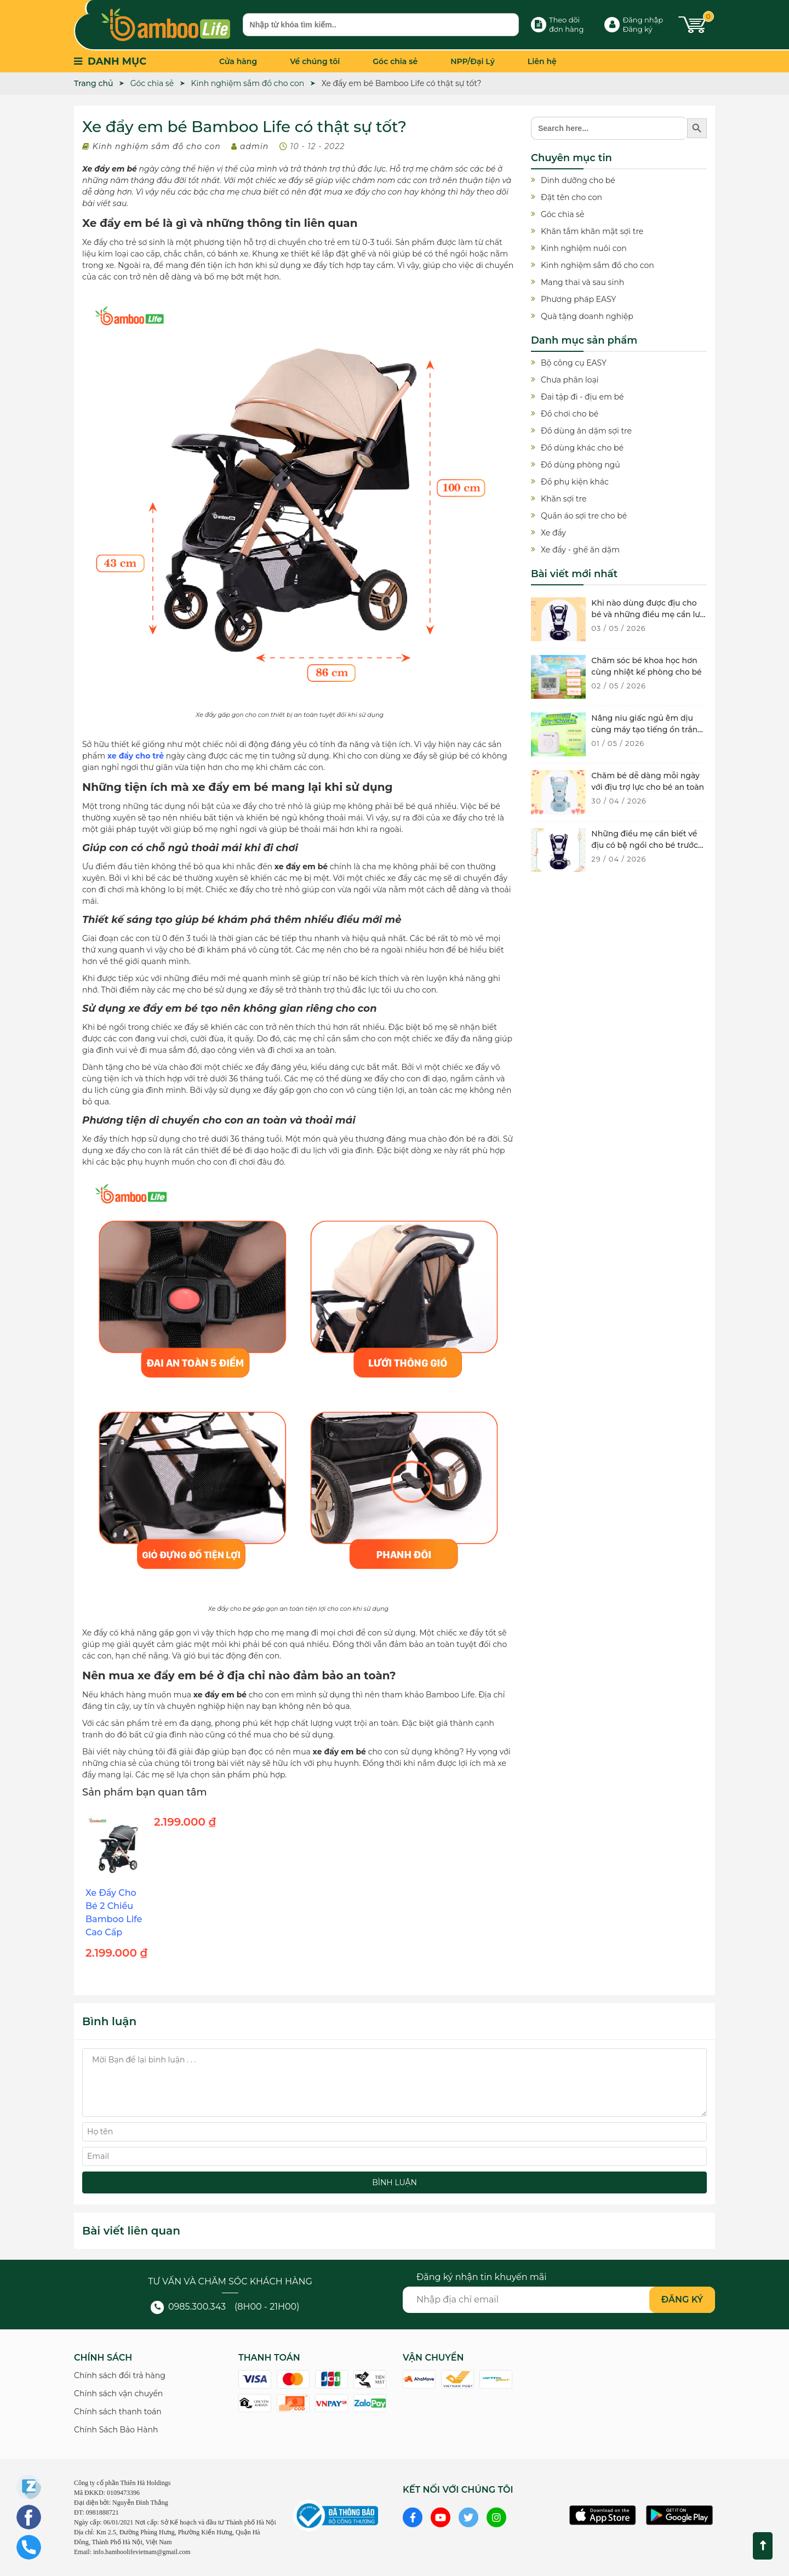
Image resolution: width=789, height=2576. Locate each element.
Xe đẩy (553, 533)
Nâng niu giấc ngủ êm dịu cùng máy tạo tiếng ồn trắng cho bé (646, 729)
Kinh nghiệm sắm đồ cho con (157, 146)
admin (254, 146)
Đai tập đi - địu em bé (582, 397)
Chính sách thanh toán (118, 2412)
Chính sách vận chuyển (118, 2393)
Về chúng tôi (315, 61)
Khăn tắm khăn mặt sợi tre (592, 231)
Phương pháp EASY (578, 299)
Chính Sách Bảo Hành (116, 2430)
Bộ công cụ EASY (574, 363)
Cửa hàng (238, 61)
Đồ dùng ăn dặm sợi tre (586, 431)
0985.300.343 (188, 2306)
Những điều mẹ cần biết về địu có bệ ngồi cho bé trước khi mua (644, 845)
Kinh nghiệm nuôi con (584, 248)
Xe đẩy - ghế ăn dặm (580, 550)
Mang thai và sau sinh (582, 282)
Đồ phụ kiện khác (575, 482)
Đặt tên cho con (571, 197)
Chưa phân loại (569, 380)
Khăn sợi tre (563, 499)
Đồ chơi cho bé (569, 414)
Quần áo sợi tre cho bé (584, 516)
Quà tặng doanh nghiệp (587, 316)
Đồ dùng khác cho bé (582, 448)
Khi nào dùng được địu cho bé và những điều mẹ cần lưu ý (648, 614)
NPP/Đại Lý (472, 61)
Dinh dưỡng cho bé (578, 180)
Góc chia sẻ (395, 61)
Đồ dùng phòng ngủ (580, 465)
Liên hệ (542, 61)
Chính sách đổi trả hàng (119, 2375)
